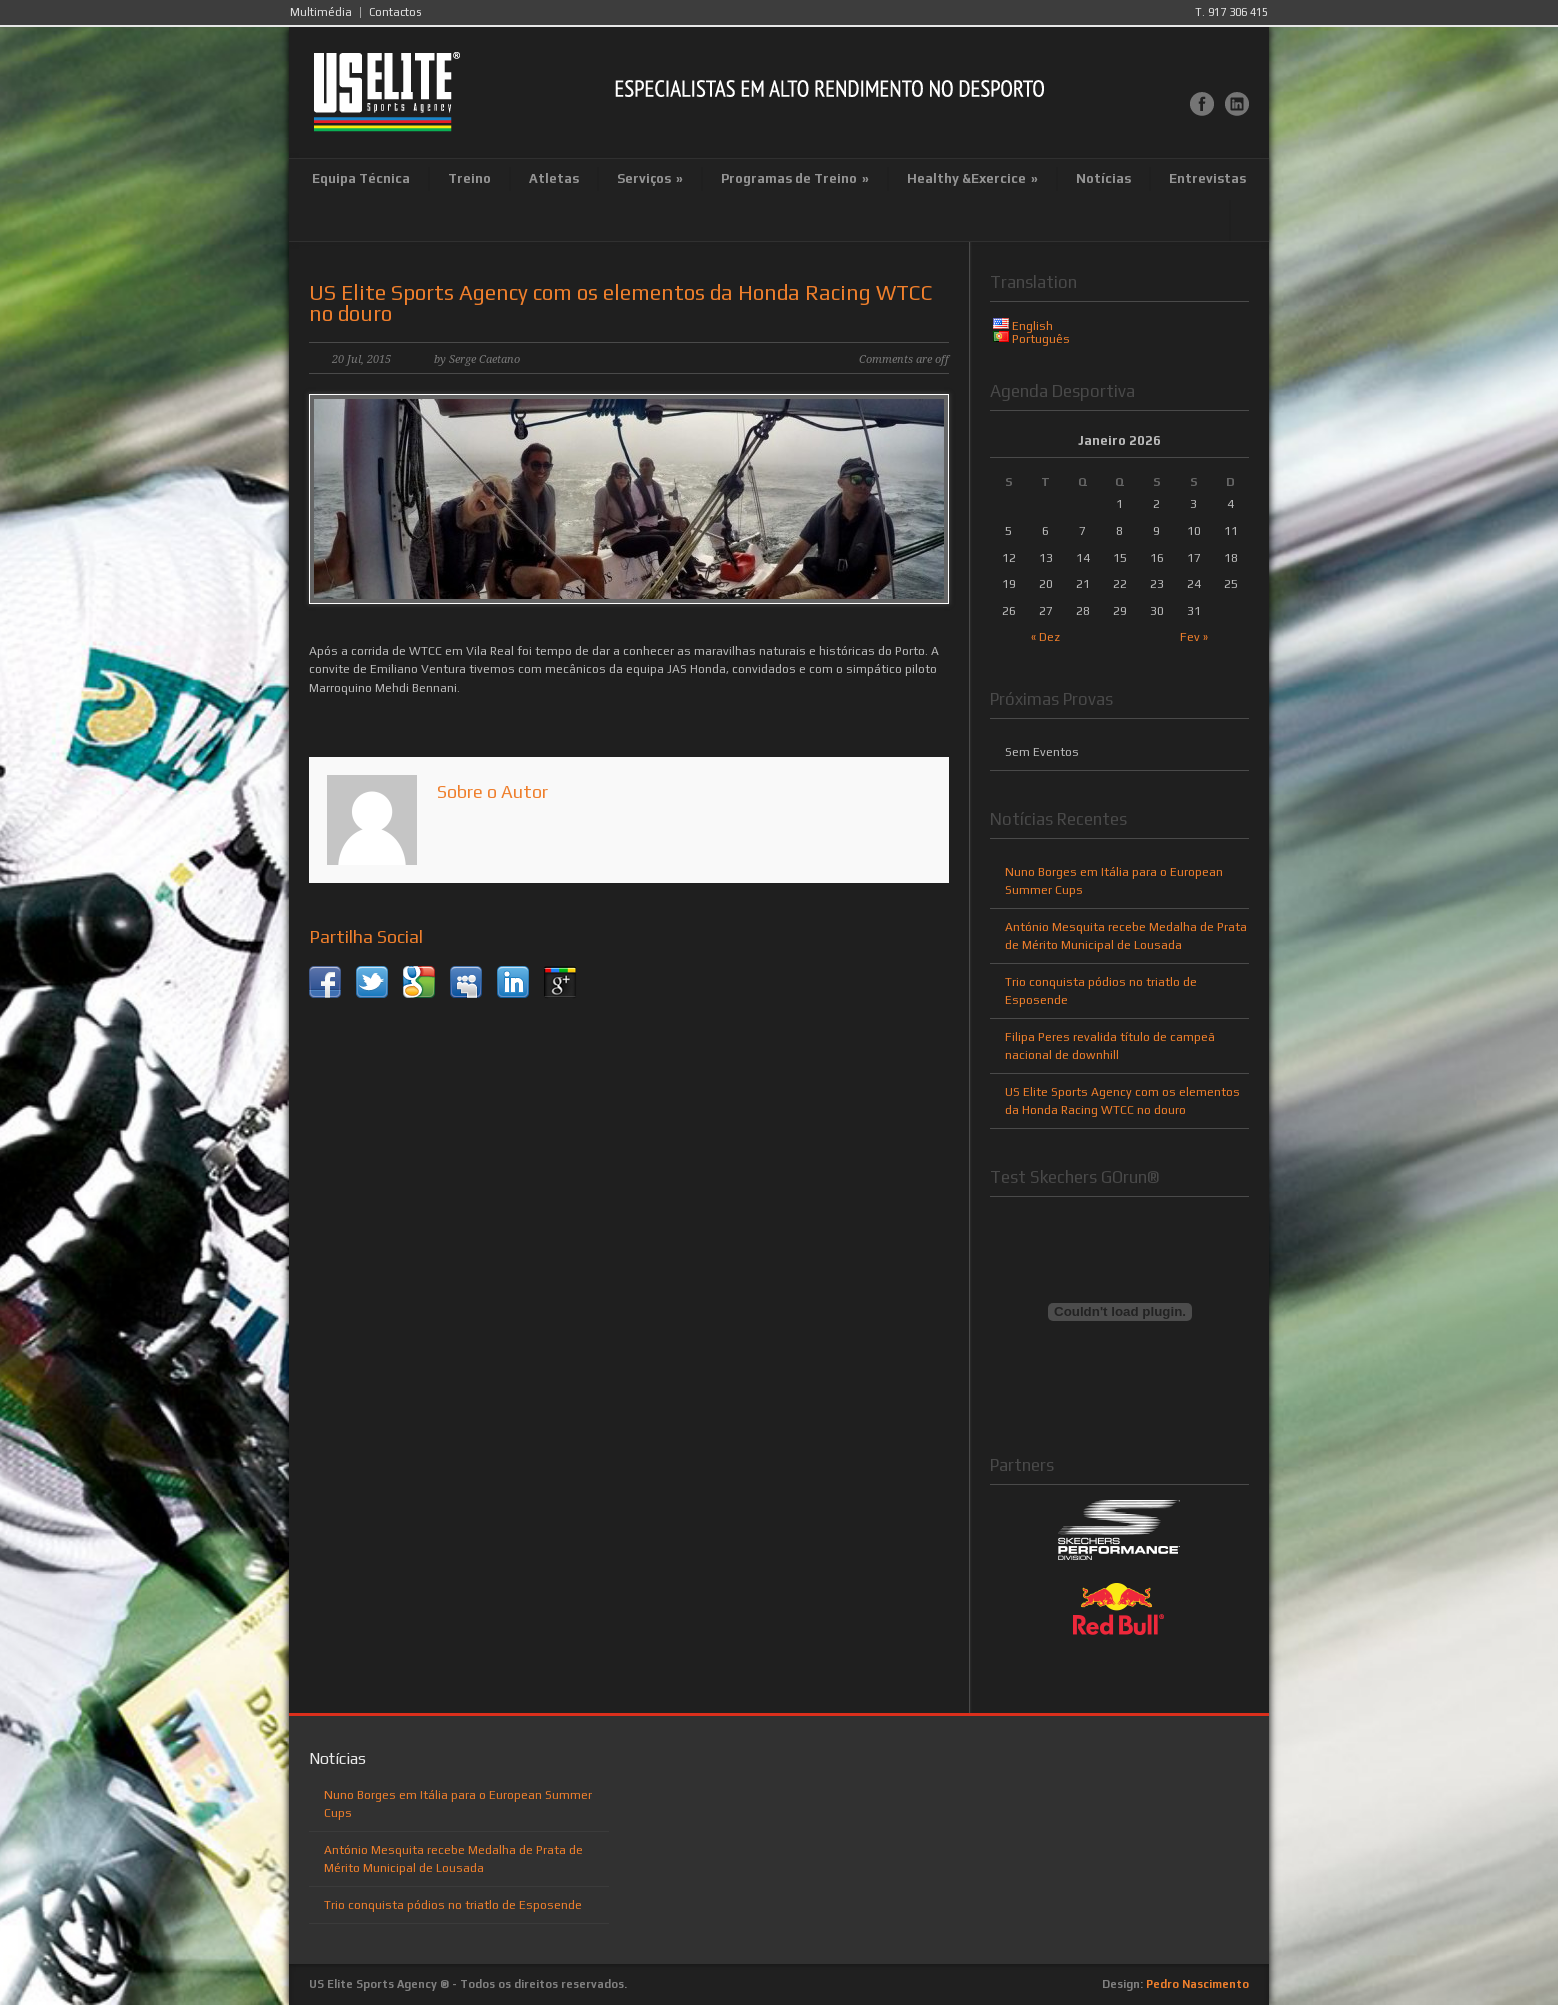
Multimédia (321, 12)
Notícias (1103, 178)
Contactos (395, 12)
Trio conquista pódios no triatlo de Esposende (453, 1905)
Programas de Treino (795, 178)
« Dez (1045, 637)
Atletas (554, 178)
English (1032, 326)
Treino (469, 178)
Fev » (1194, 637)
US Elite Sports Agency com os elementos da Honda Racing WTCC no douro (621, 303)
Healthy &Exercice (972, 178)
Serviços (650, 178)
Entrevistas (1207, 178)
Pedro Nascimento (1197, 1984)
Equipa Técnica (361, 178)
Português (1041, 339)
